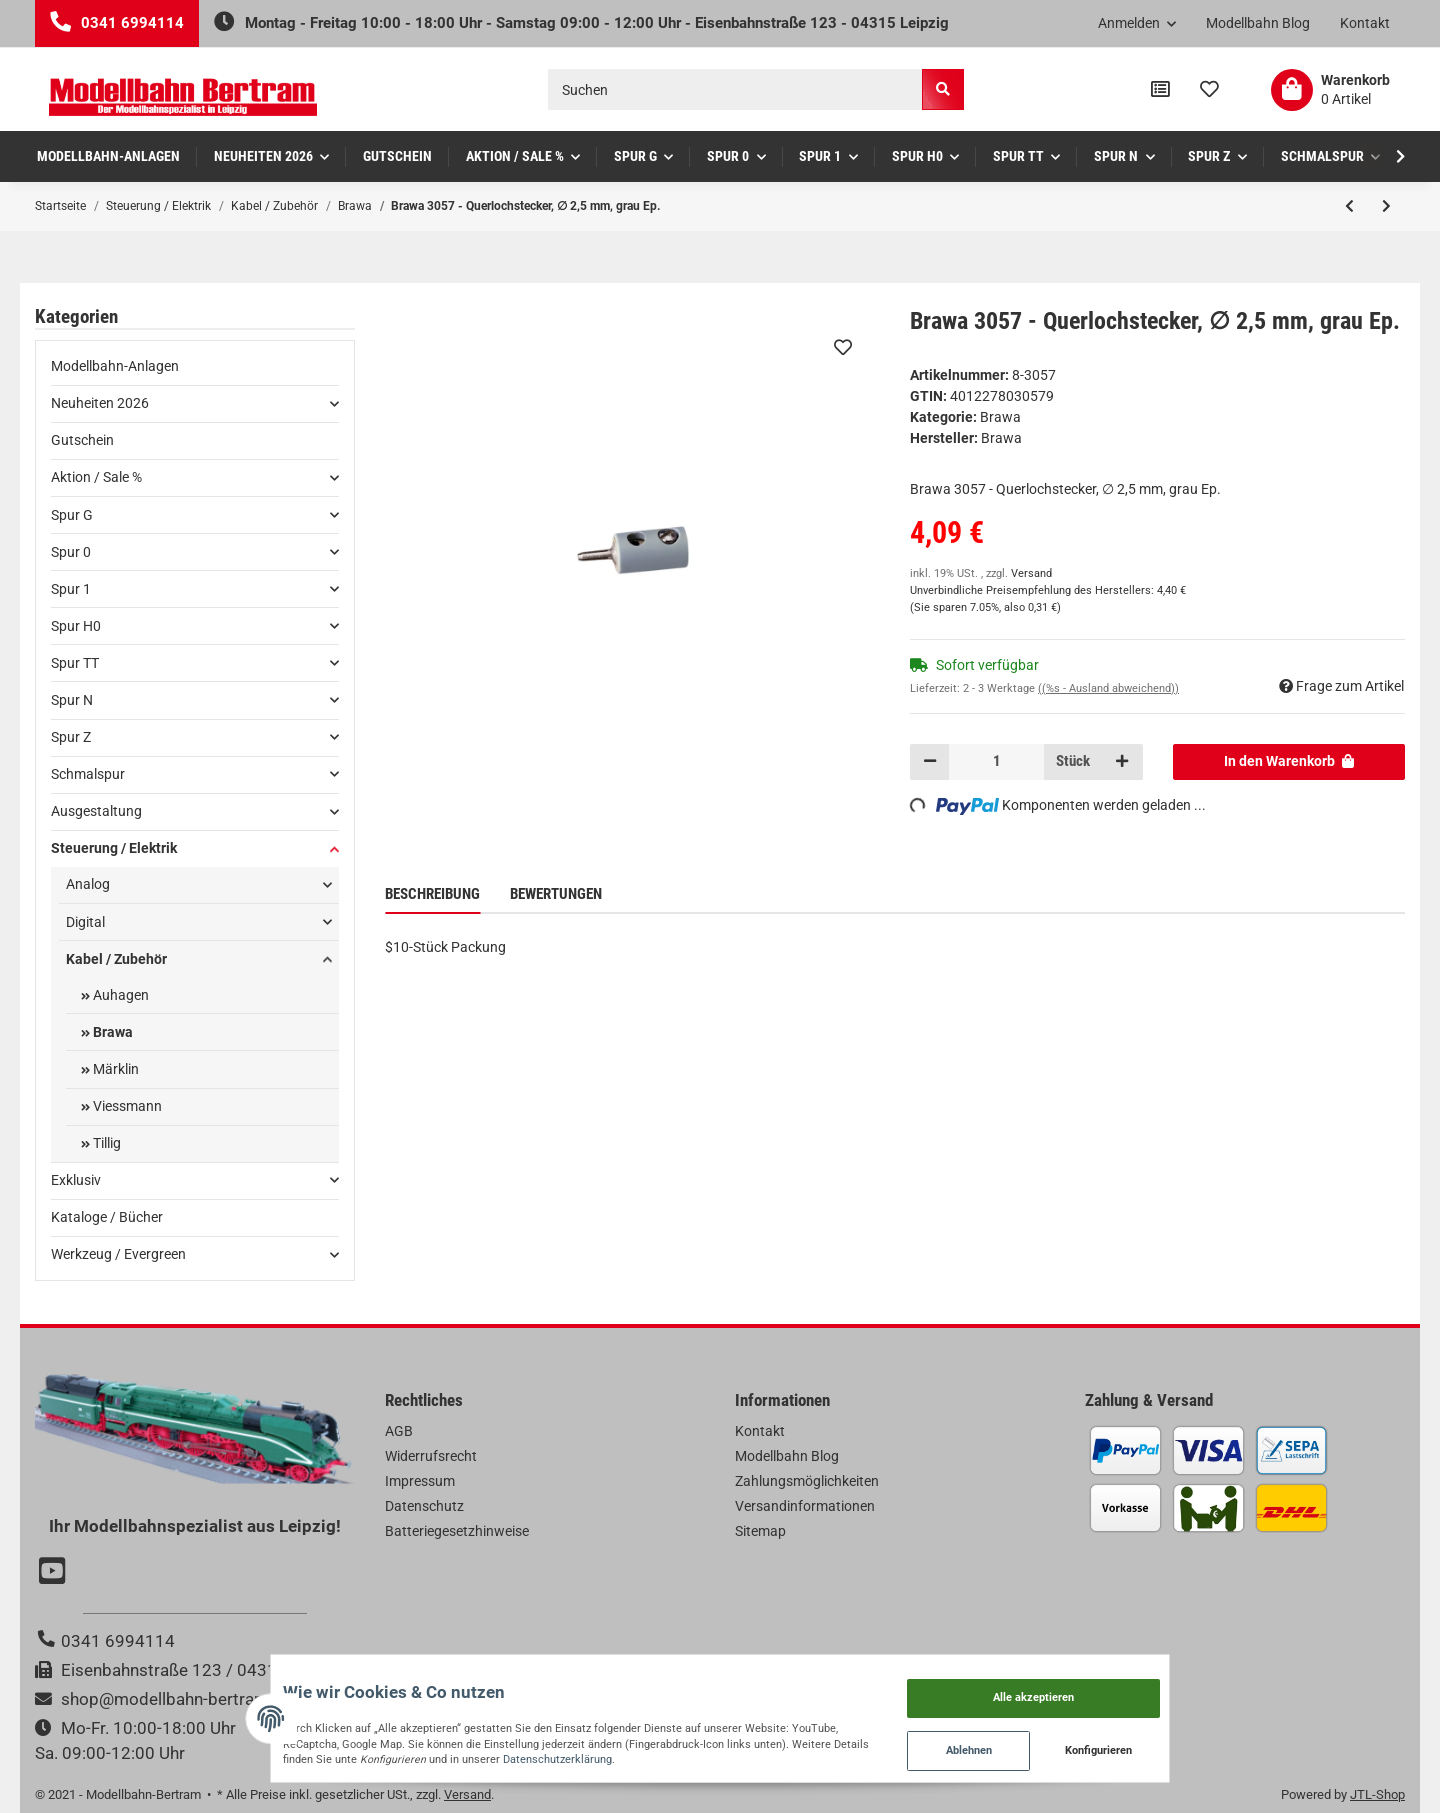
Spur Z (71, 737)
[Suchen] (735, 89)
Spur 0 (71, 552)
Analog (88, 884)
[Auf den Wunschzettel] (842, 347)
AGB (399, 1431)
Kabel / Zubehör (116, 959)
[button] (1137, 24)
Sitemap (760, 1531)
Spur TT (75, 663)
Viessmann (126, 1106)
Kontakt (1365, 23)
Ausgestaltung (96, 811)
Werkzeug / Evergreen (118, 1254)
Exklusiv (76, 1180)
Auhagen (119, 995)
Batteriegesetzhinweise (457, 1531)
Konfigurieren (1195, 1743)
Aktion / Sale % (96, 477)
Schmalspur (88, 774)
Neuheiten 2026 (100, 403)
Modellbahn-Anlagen (115, 366)
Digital (85, 922)
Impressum (420, 1481)
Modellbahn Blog (1258, 23)
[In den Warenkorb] (1289, 762)
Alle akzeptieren (1128, 1680)
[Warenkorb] (1330, 90)
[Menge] (996, 762)
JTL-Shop (1377, 1794)
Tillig (105, 1143)
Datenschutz (424, 1506)
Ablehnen (1064, 1743)
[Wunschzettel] (1209, 90)
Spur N (72, 700)
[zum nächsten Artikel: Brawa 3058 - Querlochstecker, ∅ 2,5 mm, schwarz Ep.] (1386, 206)
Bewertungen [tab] (556, 894)
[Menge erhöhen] (1122, 762)
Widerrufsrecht (431, 1456)
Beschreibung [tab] (432, 894)
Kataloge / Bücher (107, 1217)
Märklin (114, 1069)
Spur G (72, 515)
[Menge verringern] (930, 762)
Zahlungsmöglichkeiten (807, 1481)
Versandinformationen (805, 1506)
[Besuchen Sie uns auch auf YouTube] (55, 1573)
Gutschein (82, 440)
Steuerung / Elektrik (114, 848)
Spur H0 (76, 626)
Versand (1031, 573)
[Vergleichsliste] (1160, 90)
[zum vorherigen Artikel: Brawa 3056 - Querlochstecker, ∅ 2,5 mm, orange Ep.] (1349, 206)
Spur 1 (71, 589)
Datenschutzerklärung (251, 1751)
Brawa (1000, 417)
